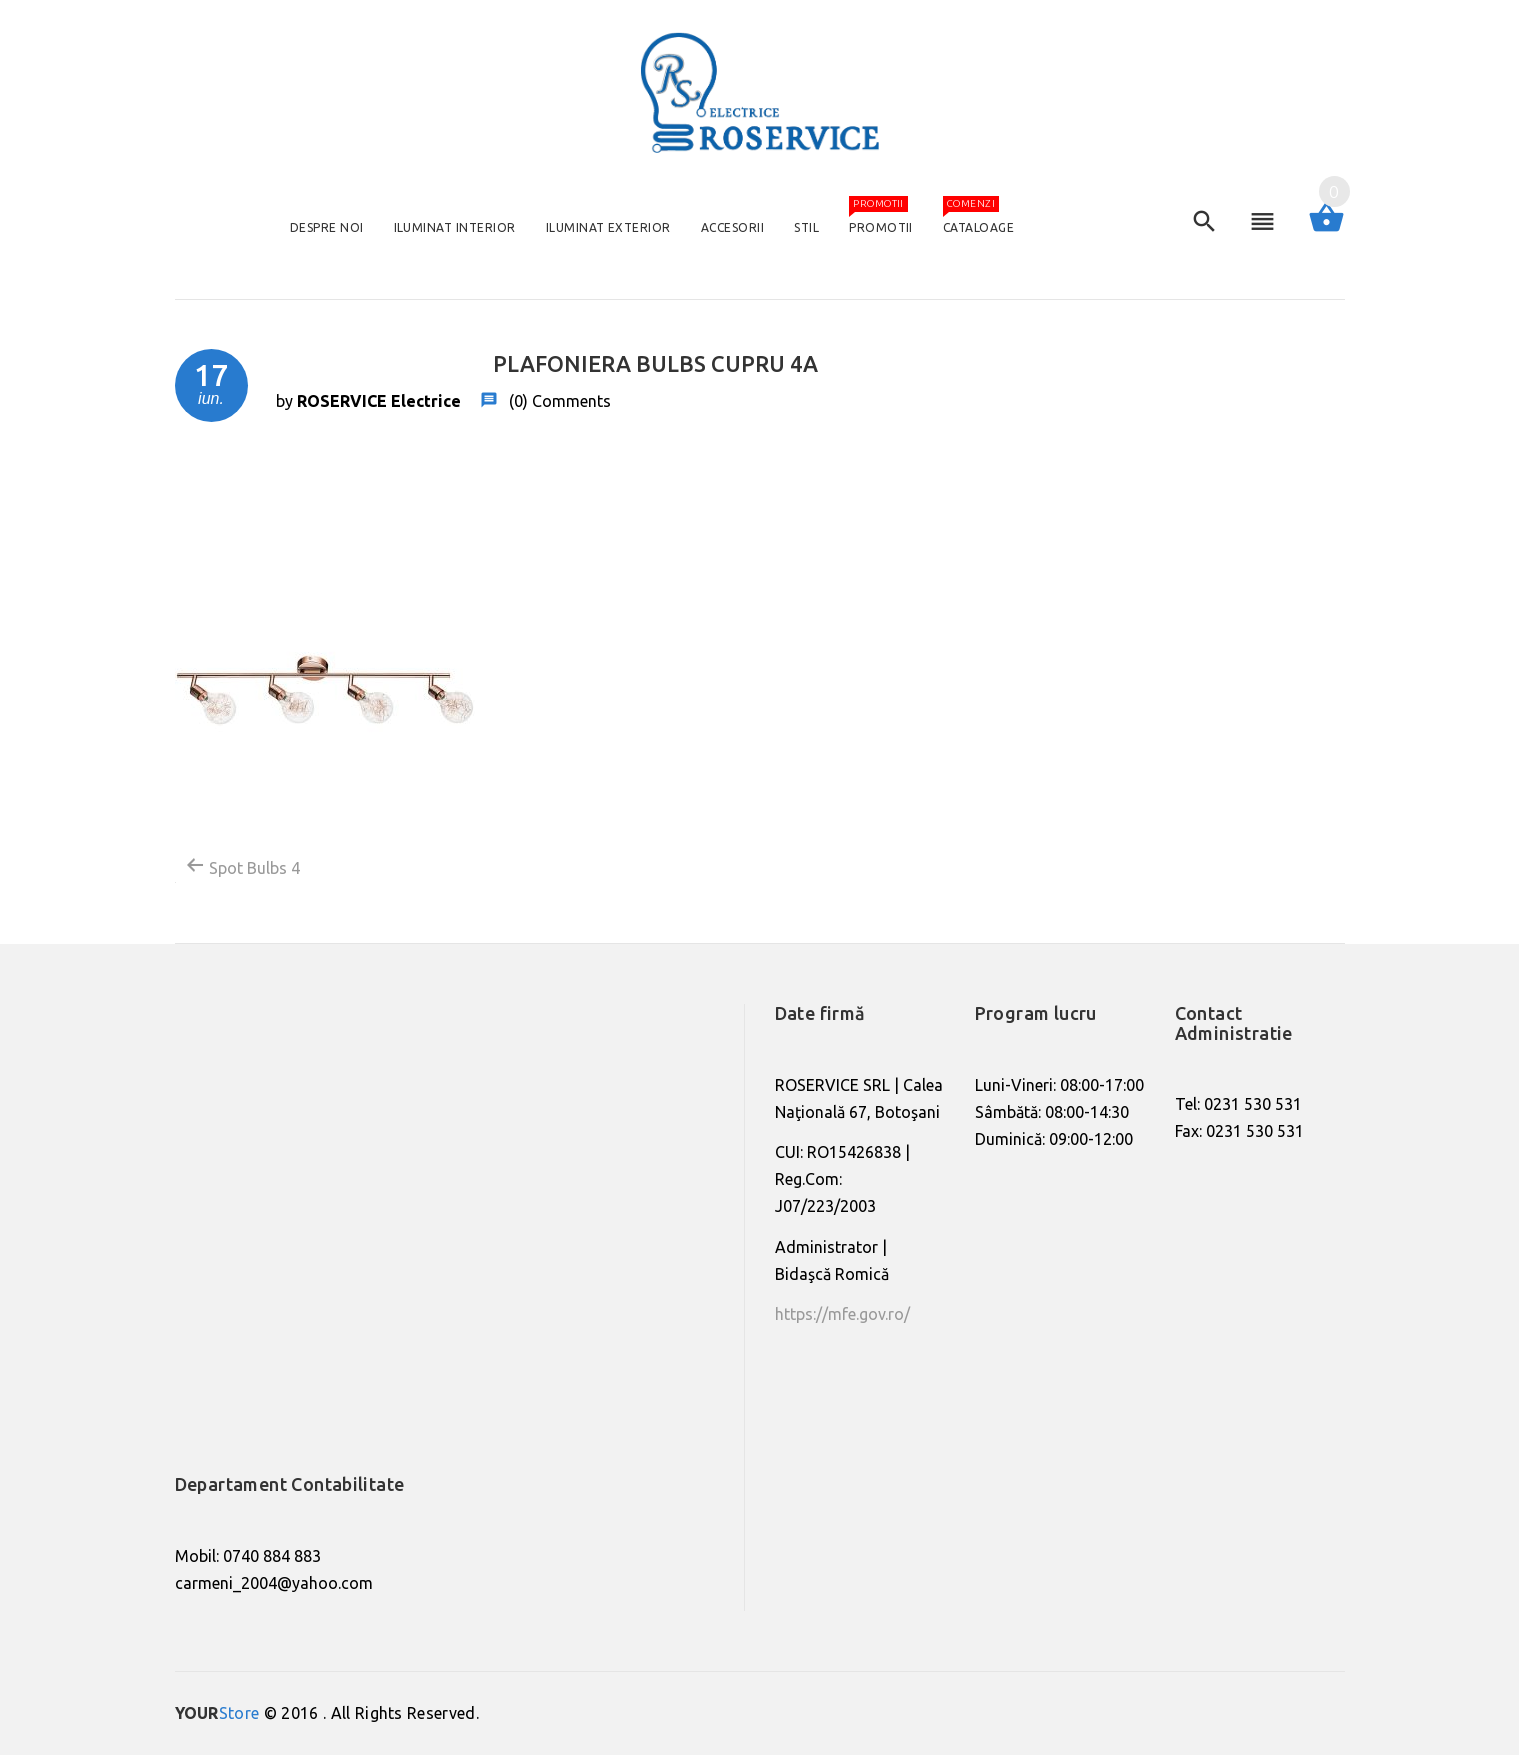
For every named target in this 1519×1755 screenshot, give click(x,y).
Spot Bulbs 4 (242, 866)
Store (217, 1713)
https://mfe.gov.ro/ (842, 1314)
